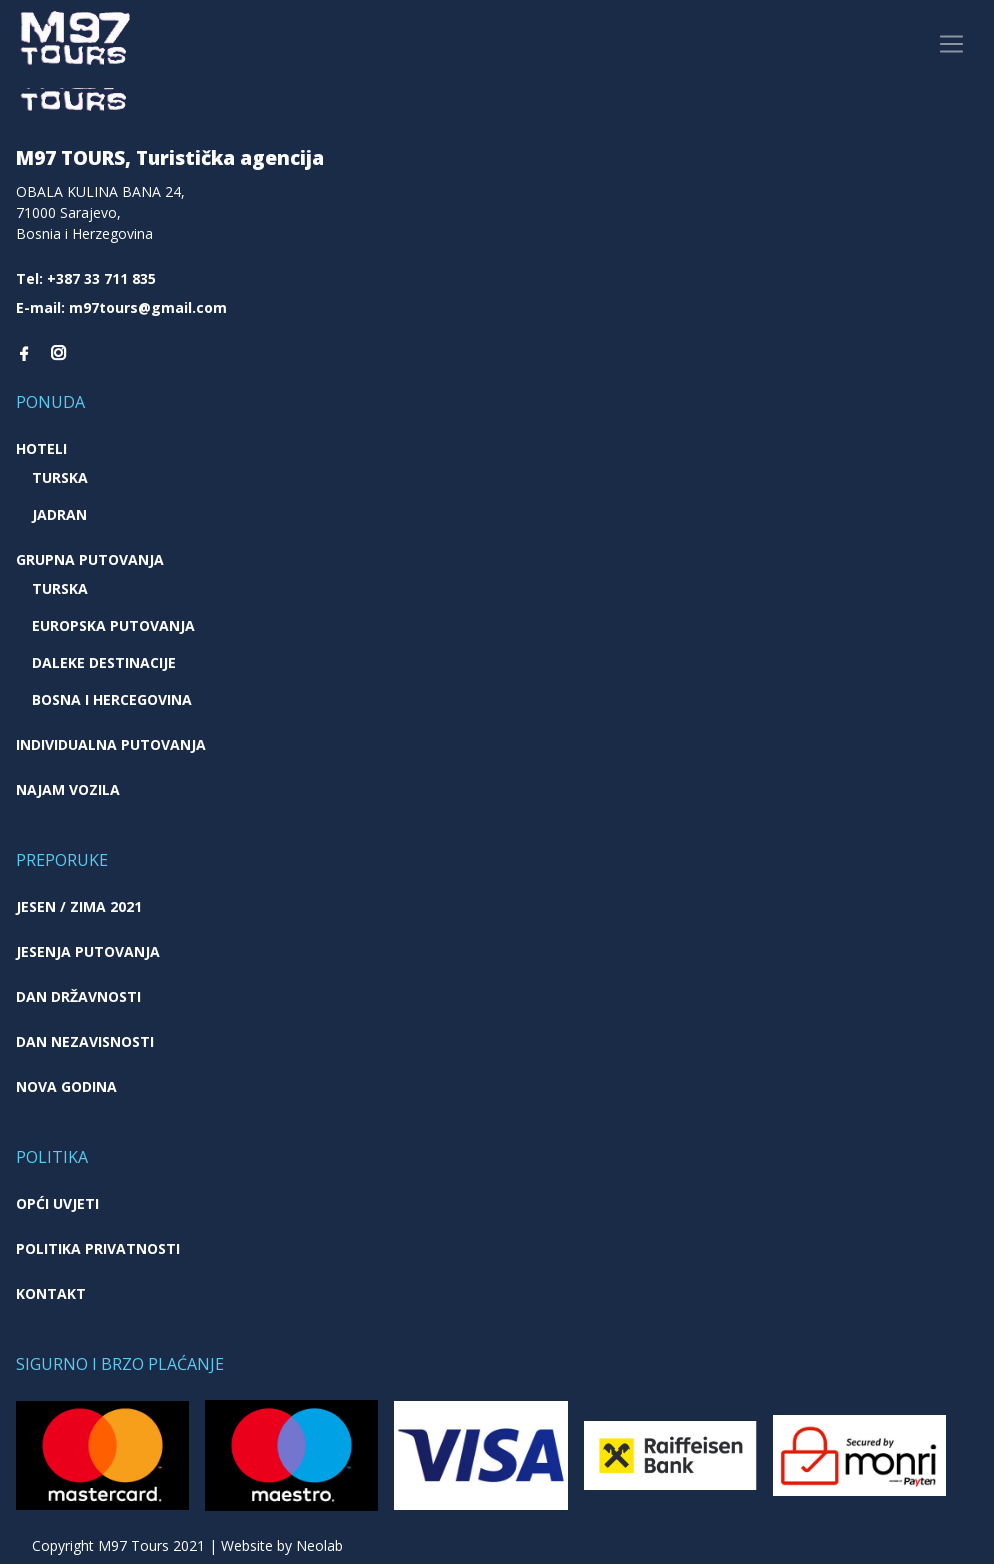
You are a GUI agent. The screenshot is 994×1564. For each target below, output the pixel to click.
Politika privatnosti (98, 1248)
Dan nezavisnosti (85, 1041)
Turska (60, 477)
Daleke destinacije (104, 662)
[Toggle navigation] (951, 44)
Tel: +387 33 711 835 (86, 278)
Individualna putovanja (111, 744)
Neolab (319, 1545)
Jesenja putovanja (88, 951)
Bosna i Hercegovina (112, 699)
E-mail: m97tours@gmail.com (121, 307)
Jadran (59, 514)
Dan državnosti (78, 996)
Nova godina (66, 1086)
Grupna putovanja (90, 559)
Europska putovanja (113, 625)
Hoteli (41, 448)
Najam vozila (68, 789)
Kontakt (51, 1293)
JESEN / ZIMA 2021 (79, 906)
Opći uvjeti (57, 1203)
